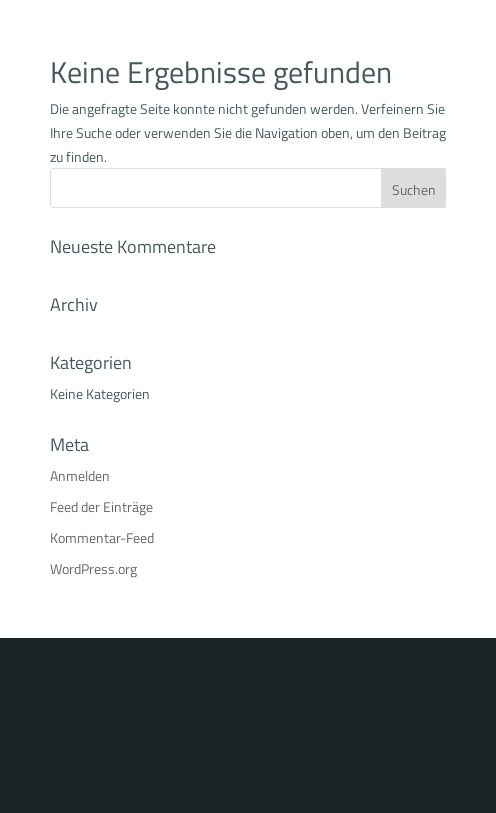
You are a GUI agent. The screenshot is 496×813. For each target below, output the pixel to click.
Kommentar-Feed (102, 537)
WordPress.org (93, 568)
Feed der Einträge (101, 506)
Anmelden (80, 475)
